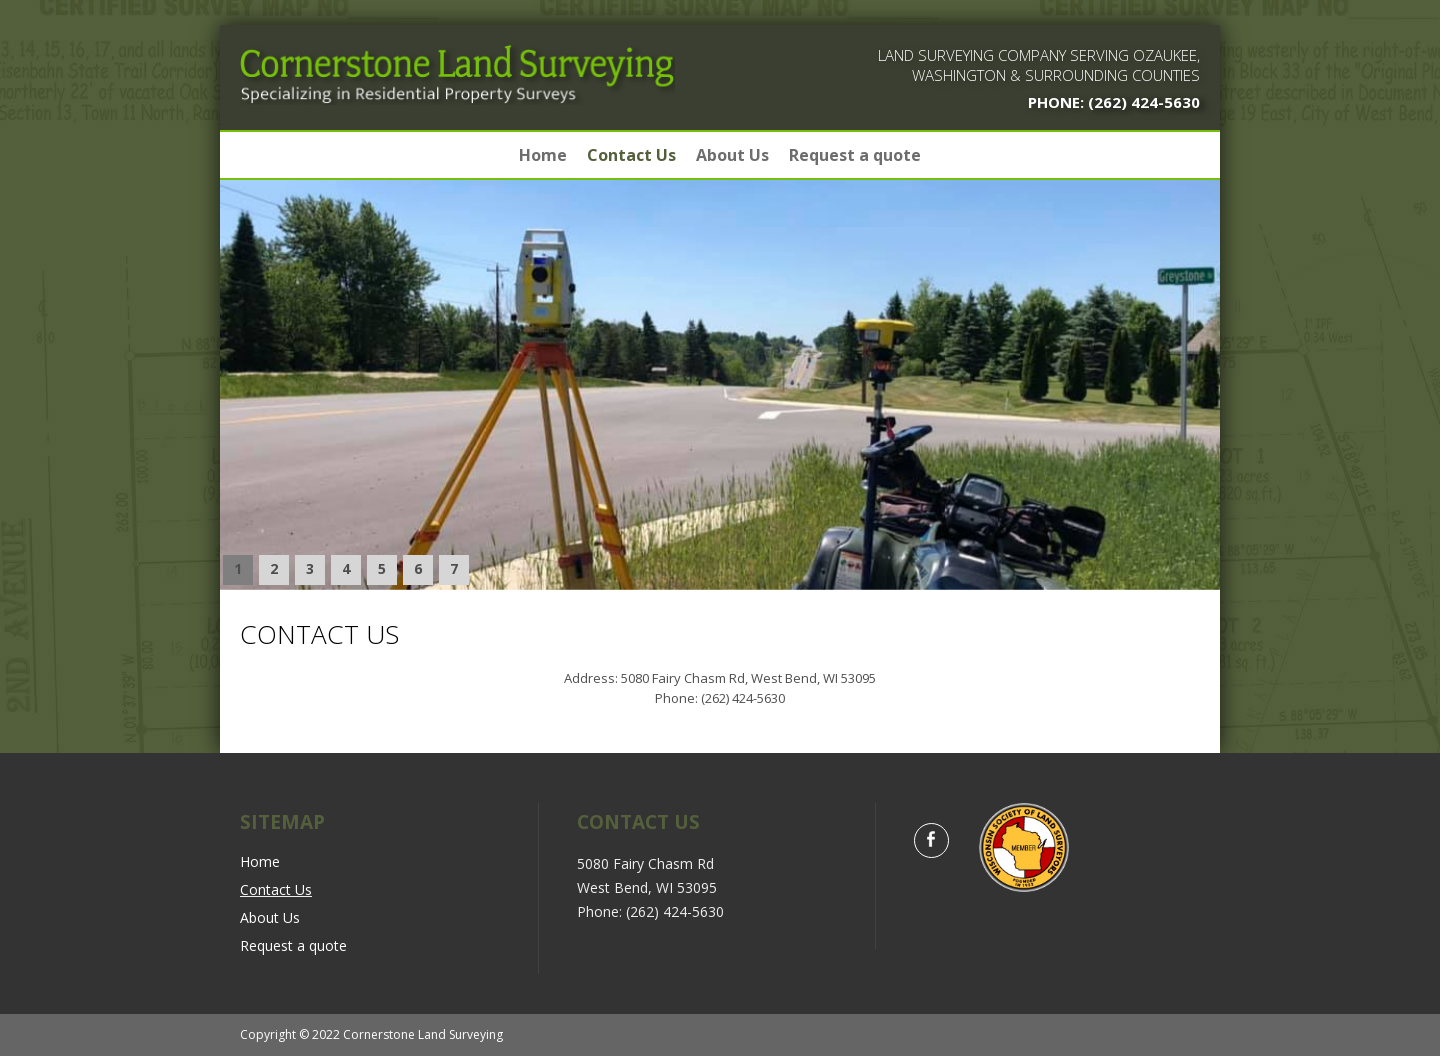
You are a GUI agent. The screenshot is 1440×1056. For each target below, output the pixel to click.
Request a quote (855, 155)
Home (543, 155)
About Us (732, 155)
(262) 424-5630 (1142, 102)
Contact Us (631, 155)
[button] (238, 570)
